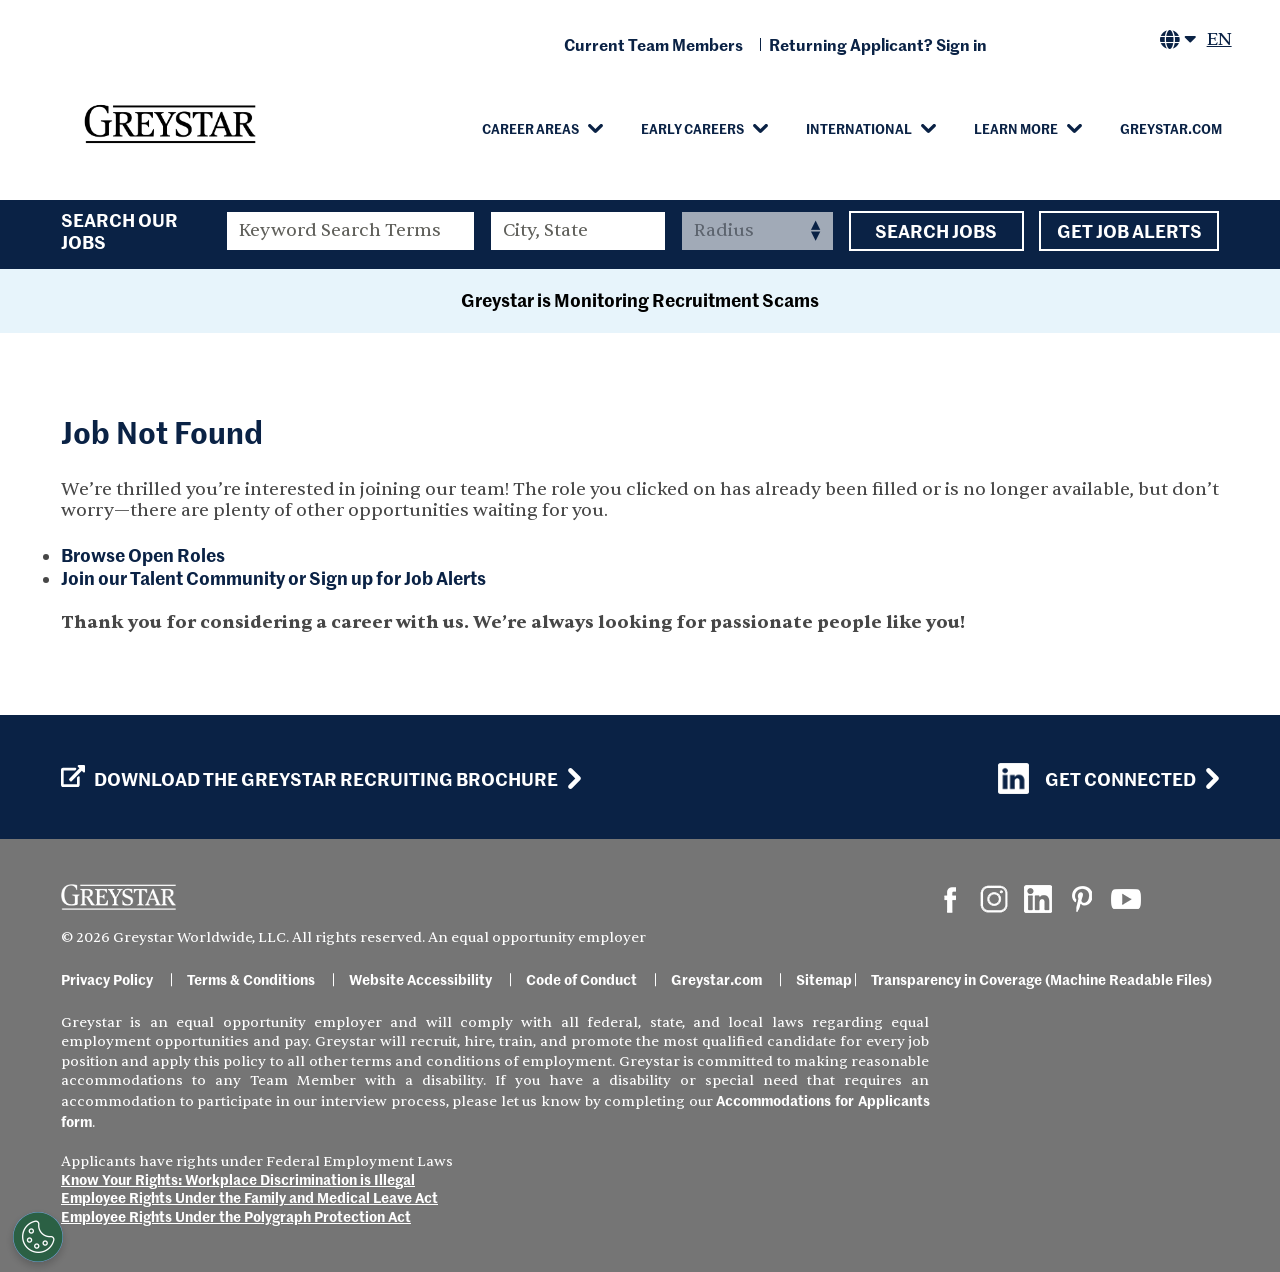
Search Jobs (936, 231)
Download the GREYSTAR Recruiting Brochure (309, 779)
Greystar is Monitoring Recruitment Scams (640, 299)
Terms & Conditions (251, 979)
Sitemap (824, 979)
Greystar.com (1171, 128)
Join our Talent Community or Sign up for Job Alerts (273, 577)
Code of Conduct (581, 979)
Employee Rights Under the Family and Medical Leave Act (249, 1197)
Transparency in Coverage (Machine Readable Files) (1041, 979)
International (859, 128)
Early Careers (692, 128)
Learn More (1016, 128)
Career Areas (530, 128)
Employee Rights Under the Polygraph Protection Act (236, 1216)
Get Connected (1097, 778)
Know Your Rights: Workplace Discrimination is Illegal (238, 1179)
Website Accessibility (420, 979)
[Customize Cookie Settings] (36, 1237)
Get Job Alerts (1129, 231)
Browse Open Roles (143, 554)
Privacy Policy (107, 979)
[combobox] (578, 231)
